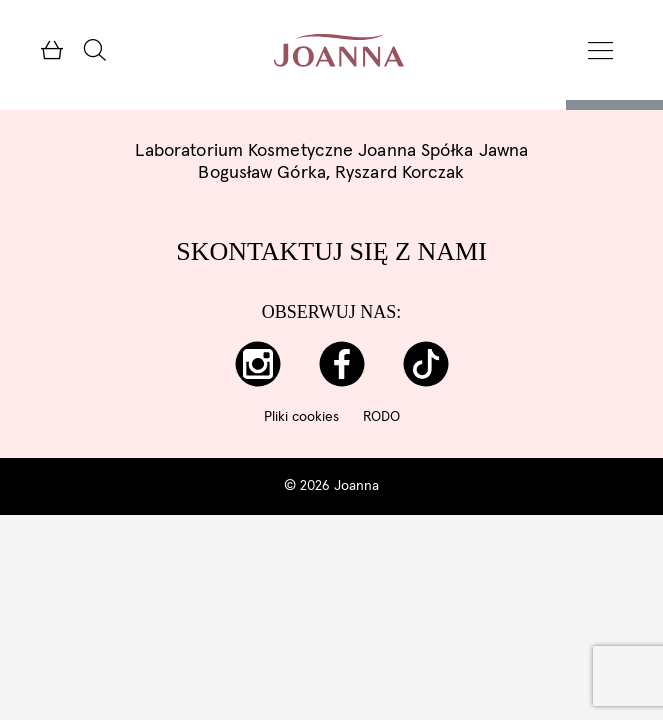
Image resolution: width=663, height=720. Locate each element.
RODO (381, 417)
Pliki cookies (301, 417)
